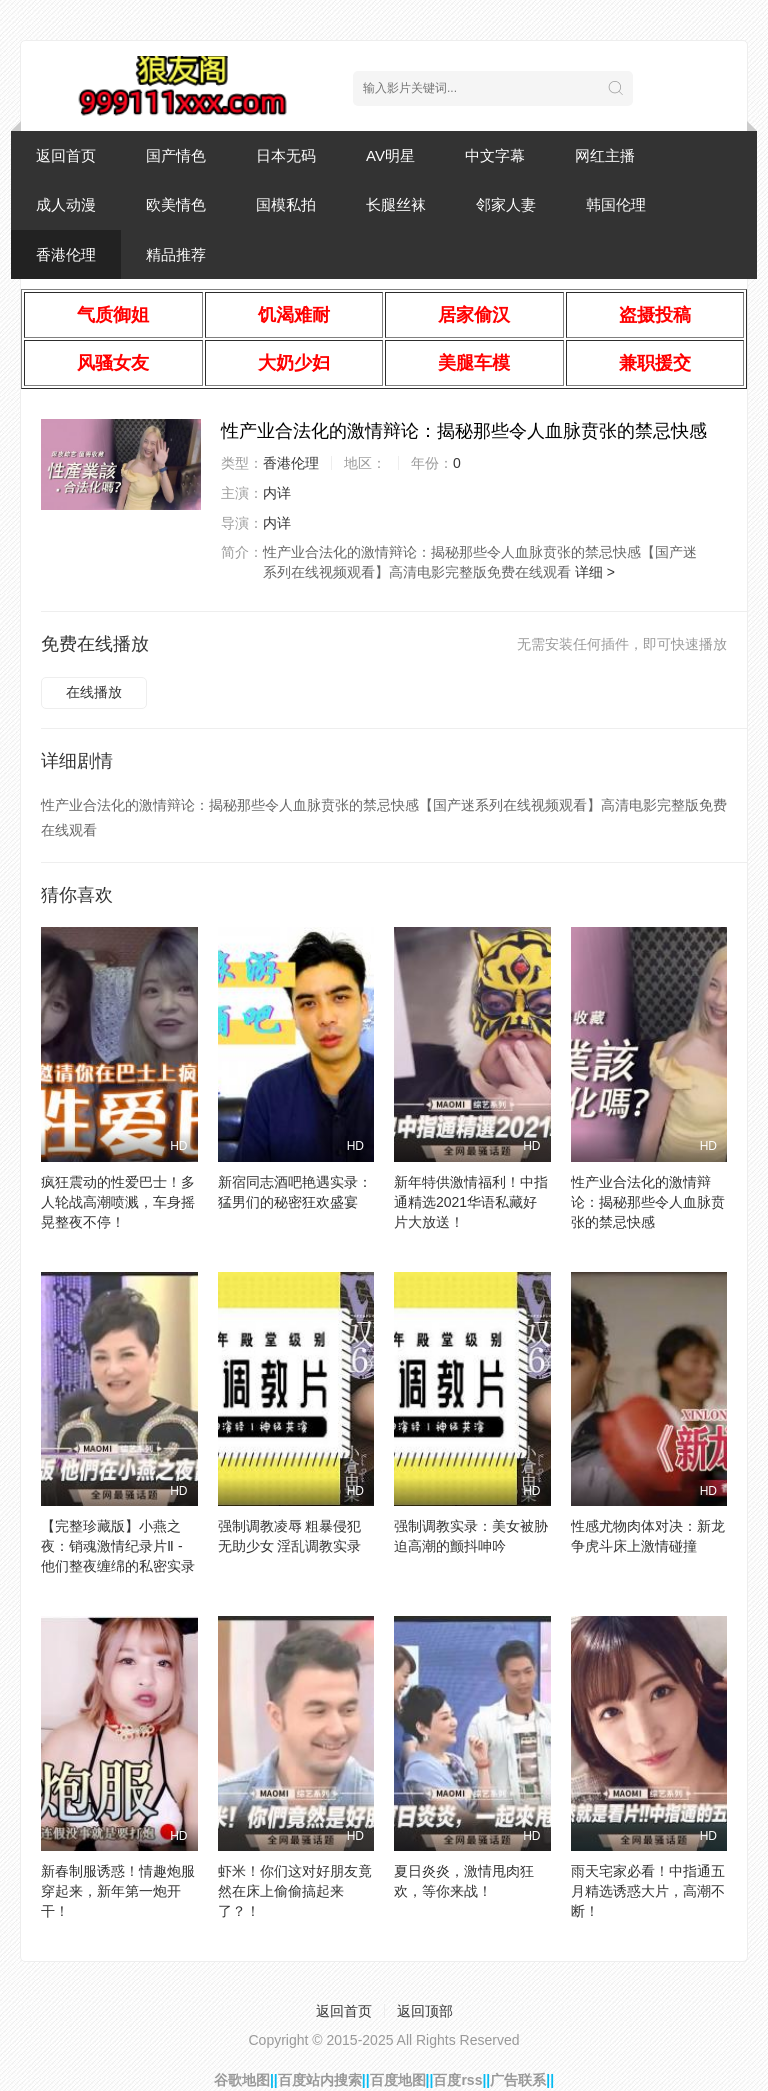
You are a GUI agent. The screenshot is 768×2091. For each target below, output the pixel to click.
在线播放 (94, 692)
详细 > (595, 572)
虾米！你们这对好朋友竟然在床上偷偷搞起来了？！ (295, 1891)
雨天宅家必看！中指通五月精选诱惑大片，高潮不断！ (648, 1891)
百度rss (457, 2080)
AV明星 (390, 155)
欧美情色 (176, 204)
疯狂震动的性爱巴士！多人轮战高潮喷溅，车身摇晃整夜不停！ (118, 1202)
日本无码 (286, 155)
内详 (277, 493)
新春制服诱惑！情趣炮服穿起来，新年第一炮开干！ (118, 1891)
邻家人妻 (506, 204)
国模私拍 (286, 204)
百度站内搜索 (320, 2080)
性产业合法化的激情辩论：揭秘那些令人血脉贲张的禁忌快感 (648, 1202)
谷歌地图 (242, 2080)
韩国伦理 (616, 204)
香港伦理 (66, 254)
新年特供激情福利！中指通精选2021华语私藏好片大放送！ (471, 1202)
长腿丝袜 (396, 204)
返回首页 (66, 155)
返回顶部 (425, 2011)
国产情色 (176, 155)
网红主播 (605, 155)
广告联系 (518, 2080)
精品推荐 (176, 254)
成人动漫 (66, 204)
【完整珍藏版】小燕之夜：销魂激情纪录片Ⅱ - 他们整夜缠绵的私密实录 (118, 1546)
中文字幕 (495, 155)
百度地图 (398, 2080)
